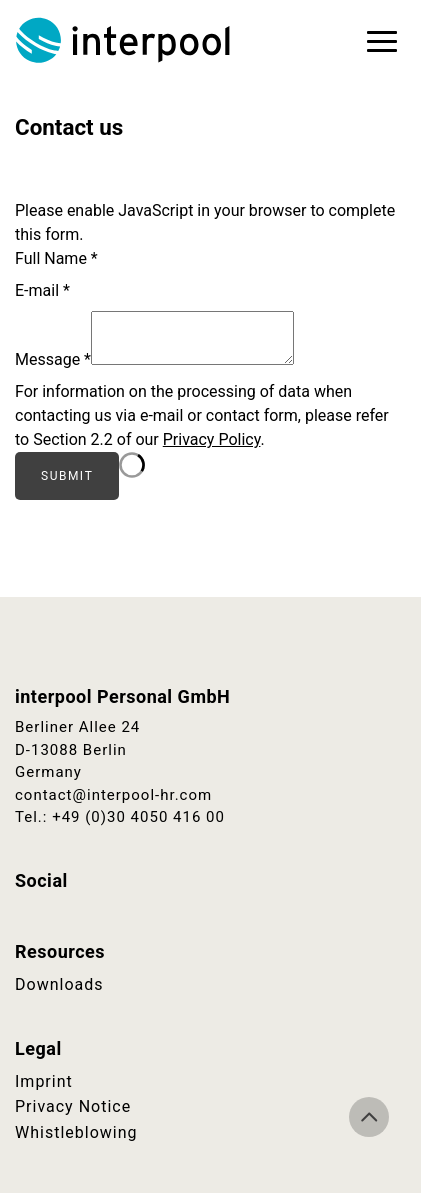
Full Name (56, 258)
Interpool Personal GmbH (125, 40)
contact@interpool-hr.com (113, 795)
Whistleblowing (76, 1132)
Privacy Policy (212, 439)
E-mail (42, 290)
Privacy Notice (73, 1106)
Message (53, 359)
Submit (67, 476)
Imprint (44, 1081)
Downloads (59, 984)
